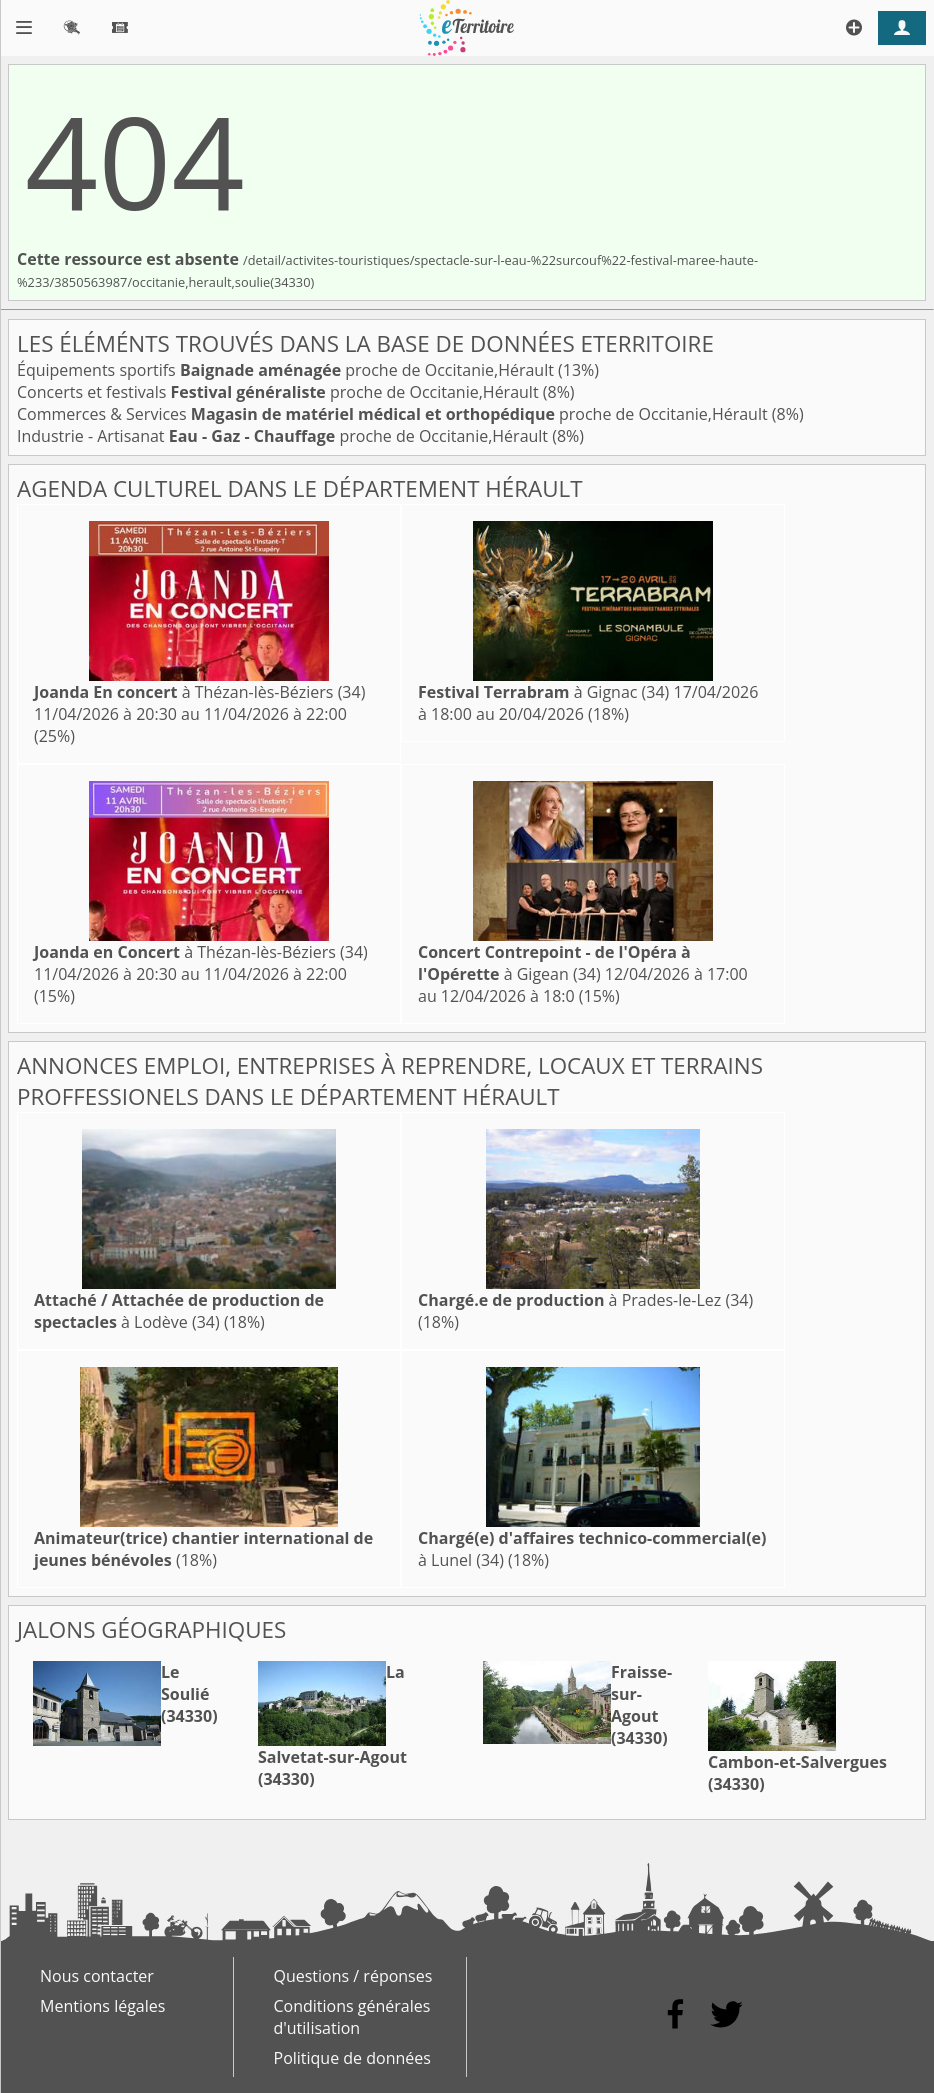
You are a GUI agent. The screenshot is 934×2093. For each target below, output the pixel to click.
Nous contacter (97, 1976)
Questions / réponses (353, 1976)
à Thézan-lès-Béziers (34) (199, 692)
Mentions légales (102, 2006)
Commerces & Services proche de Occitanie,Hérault (394, 414)
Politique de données (352, 2058)
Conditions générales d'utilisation (352, 2017)
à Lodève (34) (179, 1311)
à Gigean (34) (554, 963)
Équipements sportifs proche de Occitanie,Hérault (287, 370)
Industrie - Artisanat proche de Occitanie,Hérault (284, 436)
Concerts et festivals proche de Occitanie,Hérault (280, 392)
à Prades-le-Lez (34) (585, 1300)
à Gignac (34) (543, 692)
